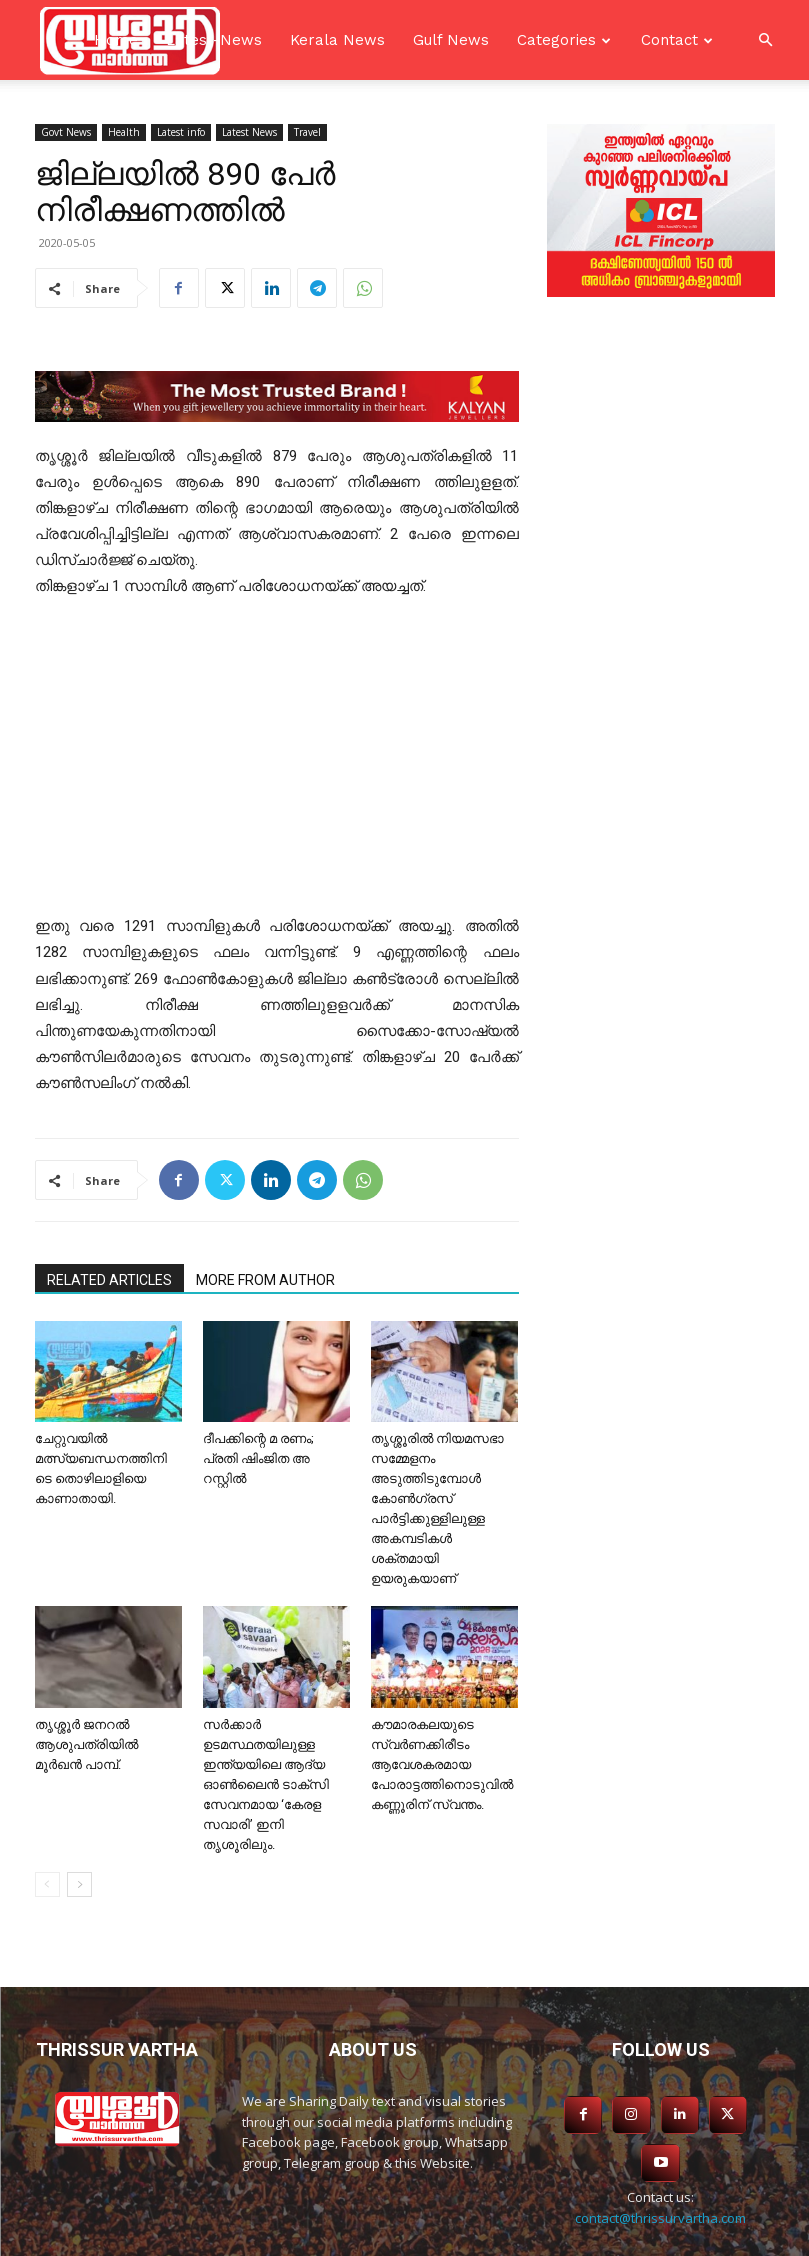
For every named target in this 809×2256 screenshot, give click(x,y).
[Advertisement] (277, 765)
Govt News (66, 132)
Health (124, 132)
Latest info (181, 132)
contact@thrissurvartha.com (660, 2167)
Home (116, 40)
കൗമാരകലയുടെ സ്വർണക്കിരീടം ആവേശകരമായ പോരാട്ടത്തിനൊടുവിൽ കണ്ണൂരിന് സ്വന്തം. (442, 1764)
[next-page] (79, 1884)
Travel (307, 132)
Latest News (249, 132)
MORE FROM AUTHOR (265, 1280)
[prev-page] (47, 1884)
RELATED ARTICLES (109, 1280)
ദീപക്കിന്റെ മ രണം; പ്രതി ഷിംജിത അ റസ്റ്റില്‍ (258, 1458)
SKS (534, 2237)
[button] (765, 40)
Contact (669, 40)
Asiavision (416, 2237)
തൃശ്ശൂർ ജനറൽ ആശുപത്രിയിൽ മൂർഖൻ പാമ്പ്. (86, 1744)
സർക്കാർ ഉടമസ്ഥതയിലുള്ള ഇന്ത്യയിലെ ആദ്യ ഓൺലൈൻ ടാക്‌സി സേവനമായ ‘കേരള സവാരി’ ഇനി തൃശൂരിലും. (266, 1784)
